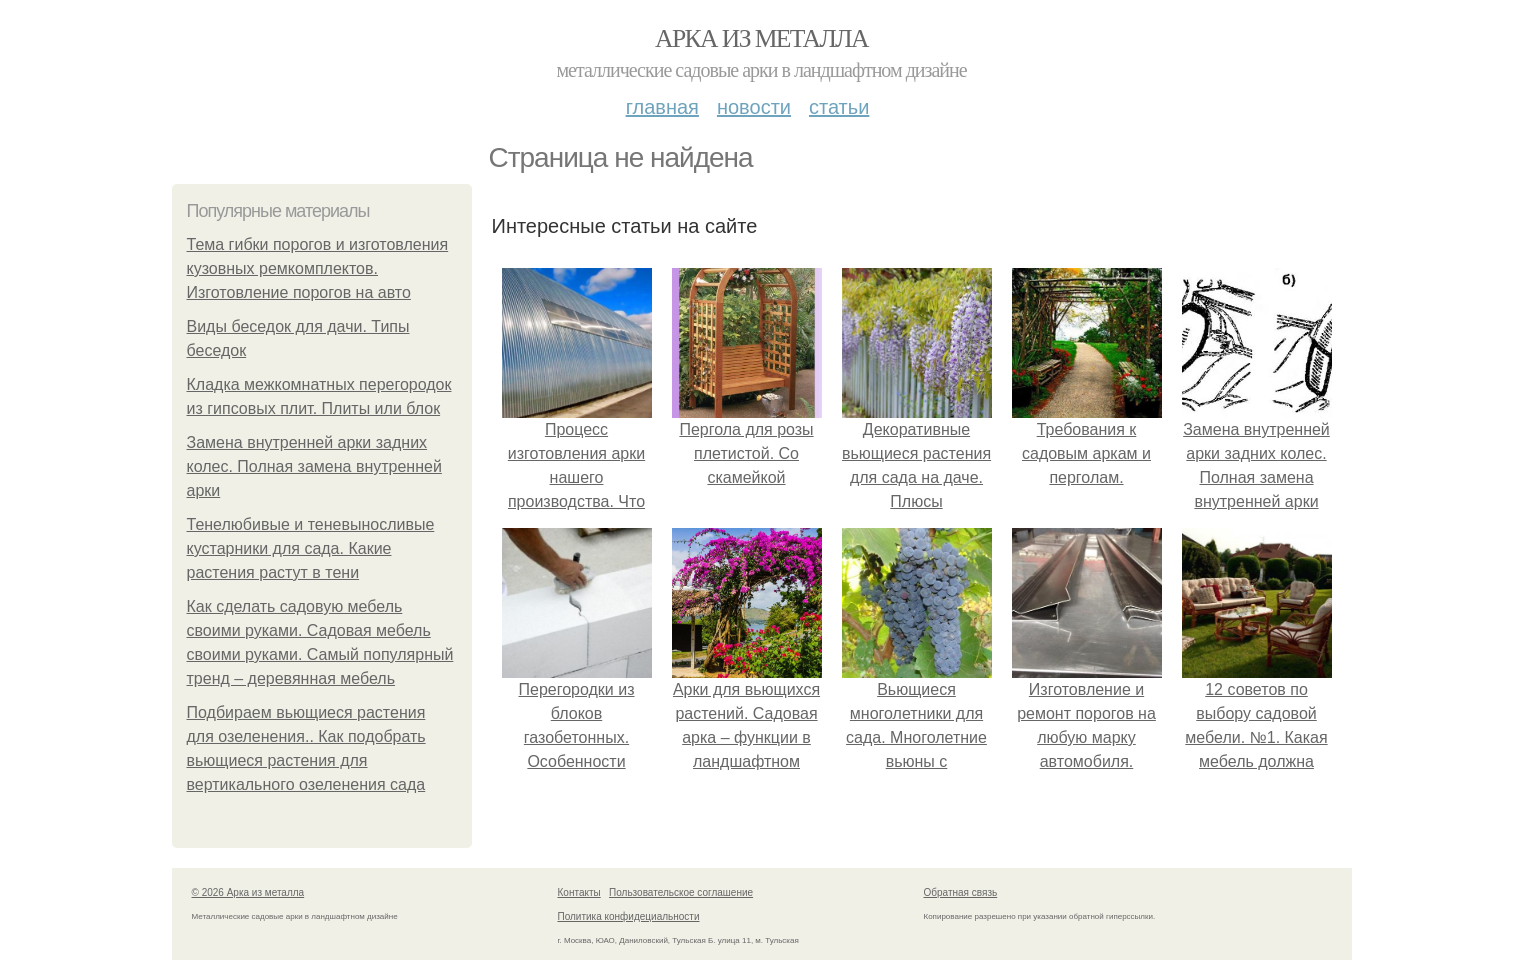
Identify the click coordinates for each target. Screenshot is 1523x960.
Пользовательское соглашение (681, 892)
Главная (662, 107)
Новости (754, 107)
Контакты (579, 892)
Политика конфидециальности (629, 916)
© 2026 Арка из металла (248, 892)
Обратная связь (961, 892)
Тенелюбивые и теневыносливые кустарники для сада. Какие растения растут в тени (311, 548)
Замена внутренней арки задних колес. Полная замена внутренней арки (314, 466)
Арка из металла (761, 38)
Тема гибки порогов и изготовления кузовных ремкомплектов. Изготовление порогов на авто (318, 268)
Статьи (839, 107)
